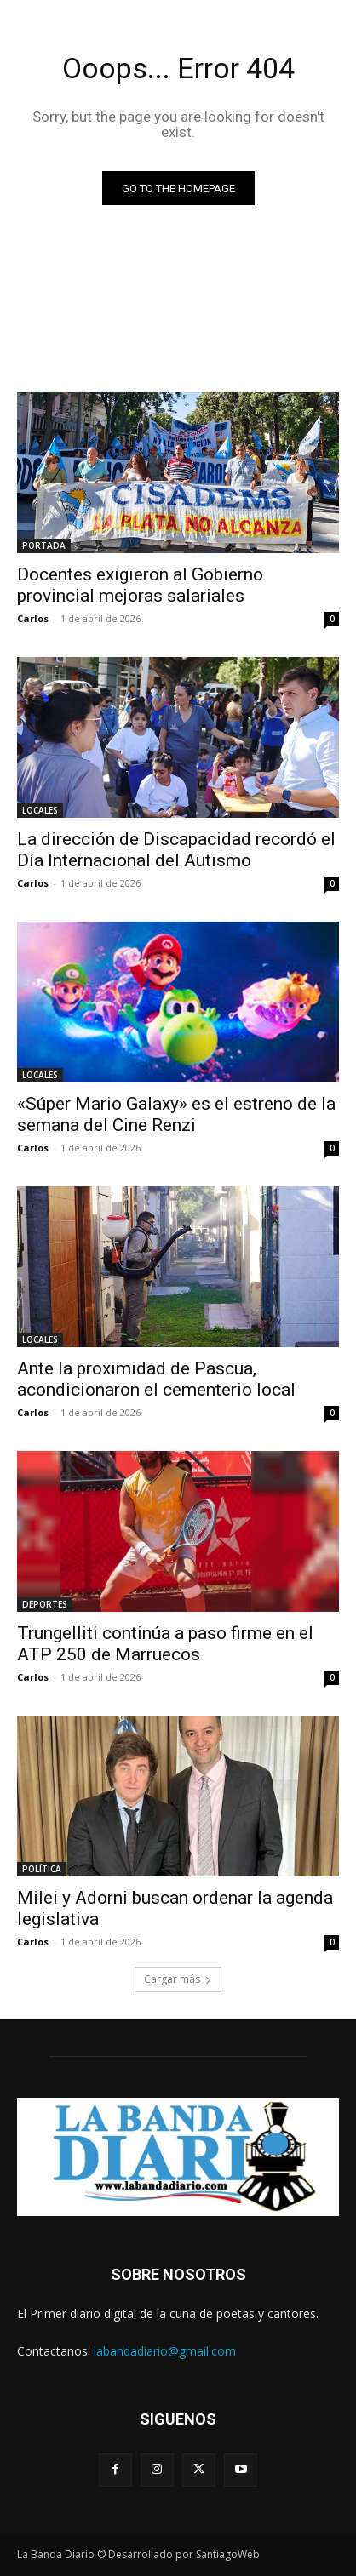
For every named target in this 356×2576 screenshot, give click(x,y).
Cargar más (178, 1979)
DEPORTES (44, 1604)
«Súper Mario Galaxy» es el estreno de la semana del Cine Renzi (176, 1114)
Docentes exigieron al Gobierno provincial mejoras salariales (140, 585)
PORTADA (44, 545)
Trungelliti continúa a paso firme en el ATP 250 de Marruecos (165, 1644)
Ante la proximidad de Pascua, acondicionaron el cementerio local (156, 1379)
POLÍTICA (41, 1869)
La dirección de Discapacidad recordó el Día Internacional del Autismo (176, 850)
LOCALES (40, 810)
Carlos (33, 618)
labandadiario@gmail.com (165, 2351)
